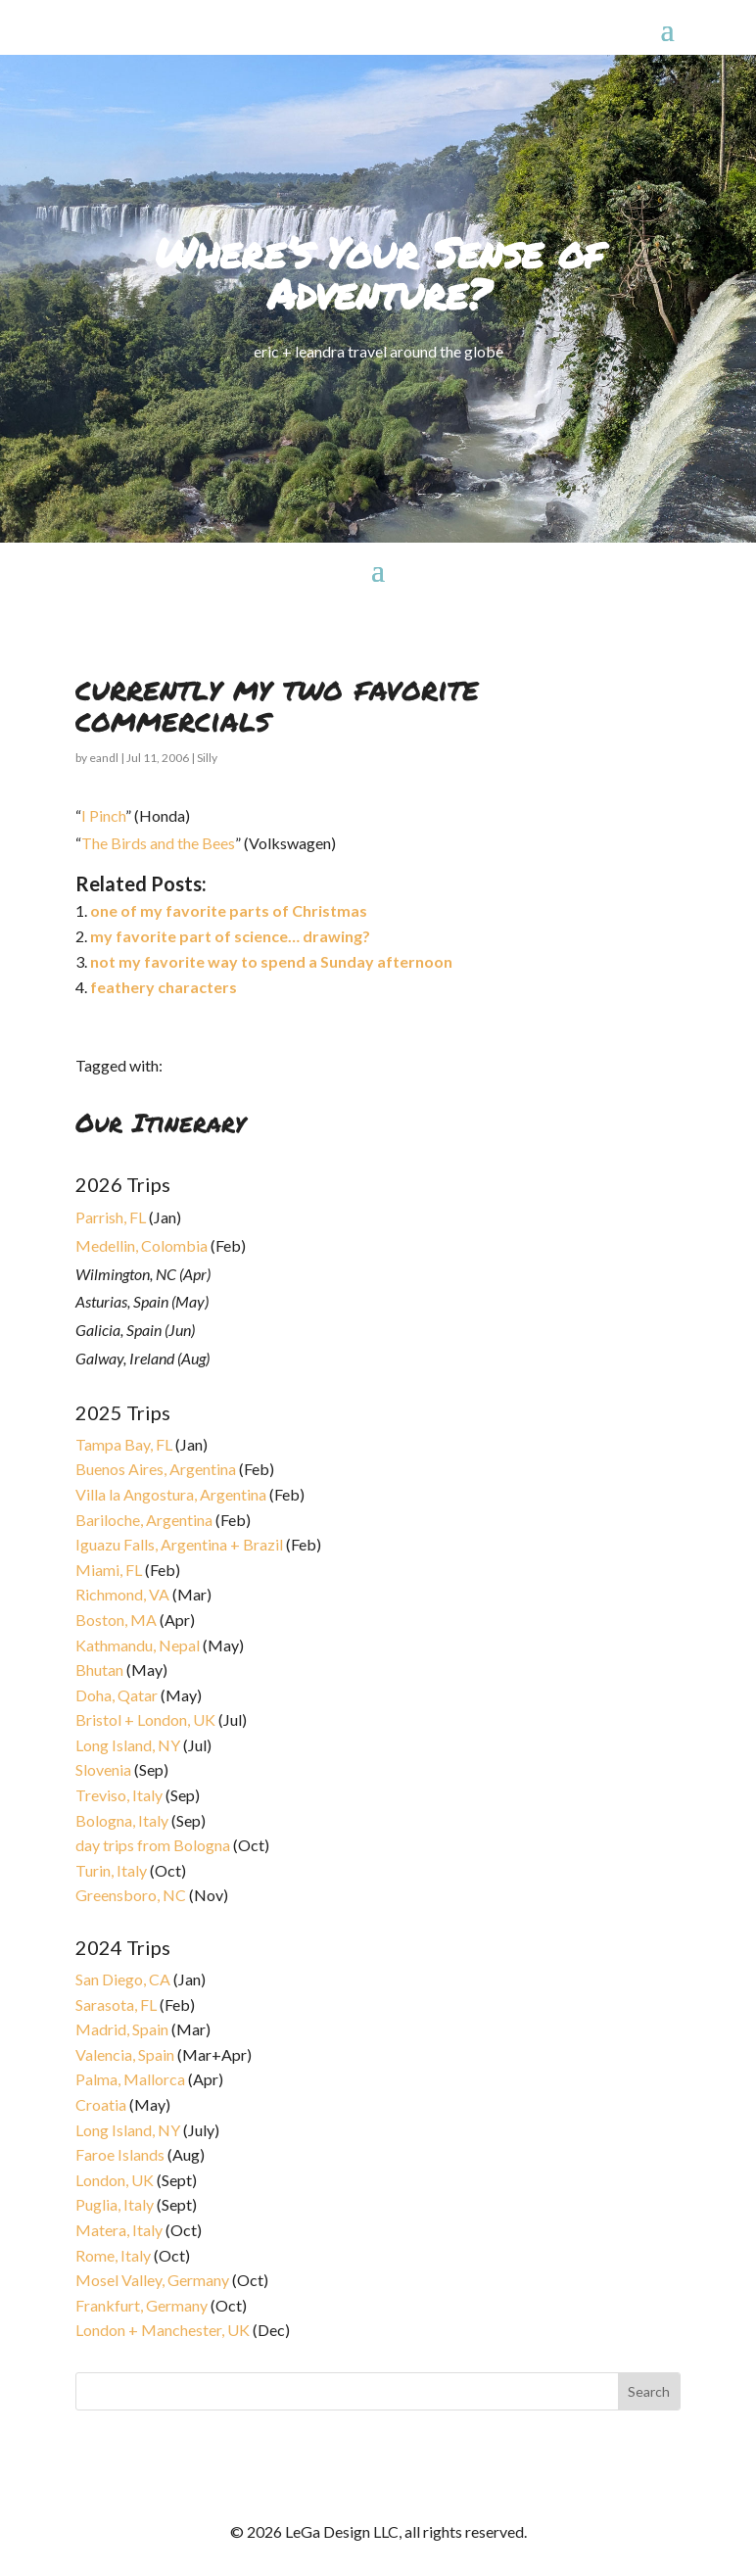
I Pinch (103, 815)
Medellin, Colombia (141, 1245)
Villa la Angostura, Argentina (170, 1494)
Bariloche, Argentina (144, 1519)
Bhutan (99, 1669)
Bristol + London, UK (145, 1719)
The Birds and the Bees (158, 843)
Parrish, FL (110, 1217)
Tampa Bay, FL (123, 1444)
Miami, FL (108, 1569)
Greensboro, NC (130, 1894)
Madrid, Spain (121, 2029)
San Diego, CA (122, 1979)
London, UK (114, 2180)
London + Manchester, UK (164, 2329)
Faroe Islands (120, 2154)
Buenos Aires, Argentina (155, 1468)
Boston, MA (116, 1619)
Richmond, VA (122, 1594)
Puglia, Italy (114, 2204)
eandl (103, 757)
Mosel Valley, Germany (152, 2279)
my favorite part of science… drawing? (230, 936)
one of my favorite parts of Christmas (228, 910)
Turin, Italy (111, 1870)
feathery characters (163, 987)
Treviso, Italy (119, 1795)
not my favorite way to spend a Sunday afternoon (271, 961)
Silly (207, 757)
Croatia (100, 2104)
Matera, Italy (119, 2229)
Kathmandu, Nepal (137, 1645)
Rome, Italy (113, 2255)
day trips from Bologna (152, 1845)
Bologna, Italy (121, 1820)
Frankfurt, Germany (141, 2305)
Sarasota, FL (116, 2004)
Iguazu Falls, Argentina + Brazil (179, 1544)
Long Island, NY (127, 1745)
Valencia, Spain (124, 2054)
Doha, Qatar (116, 1695)
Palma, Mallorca (130, 2079)
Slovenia (103, 1769)
